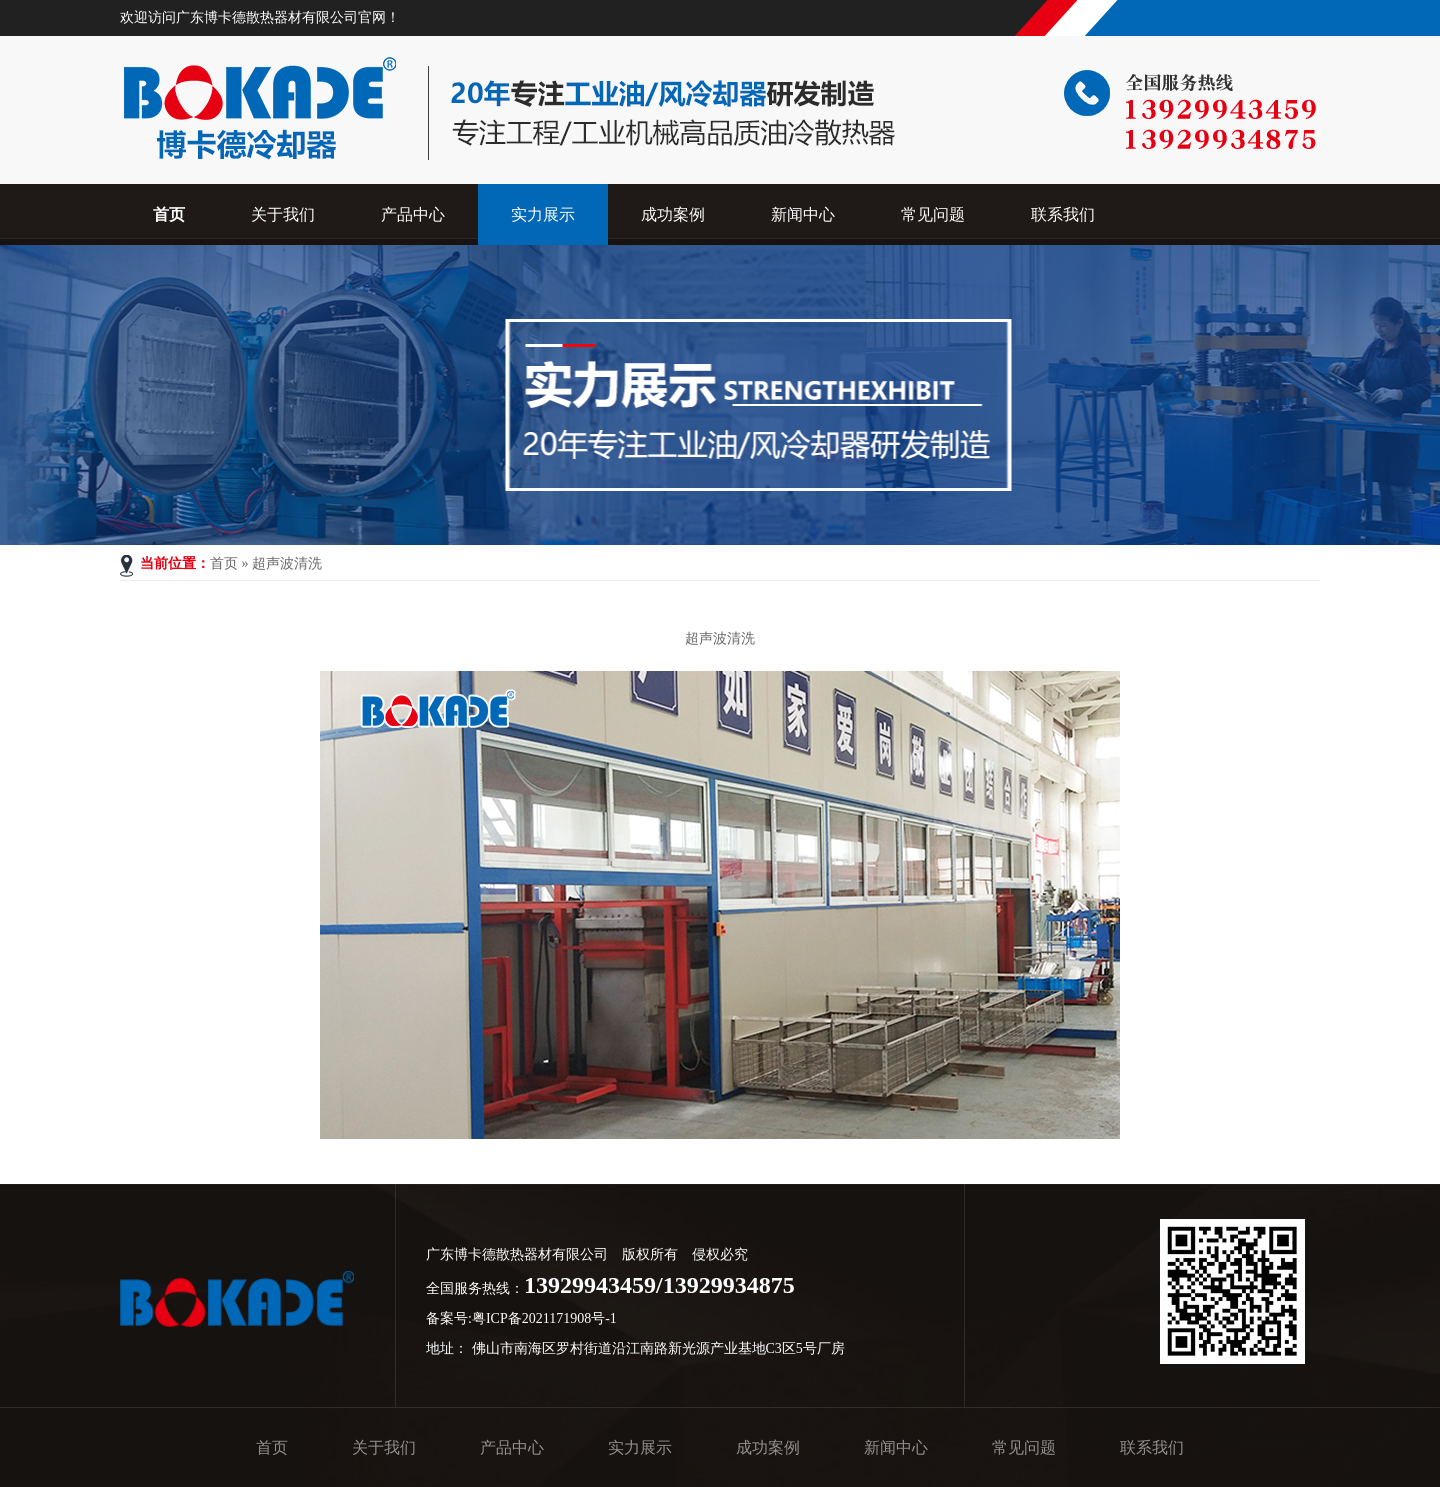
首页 (224, 563)
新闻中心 (896, 1447)
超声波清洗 (287, 563)
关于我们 (384, 1447)
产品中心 (512, 1447)
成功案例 (768, 1447)
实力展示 (640, 1447)
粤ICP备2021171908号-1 (544, 1318)
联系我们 (1152, 1447)
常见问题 (1024, 1447)
